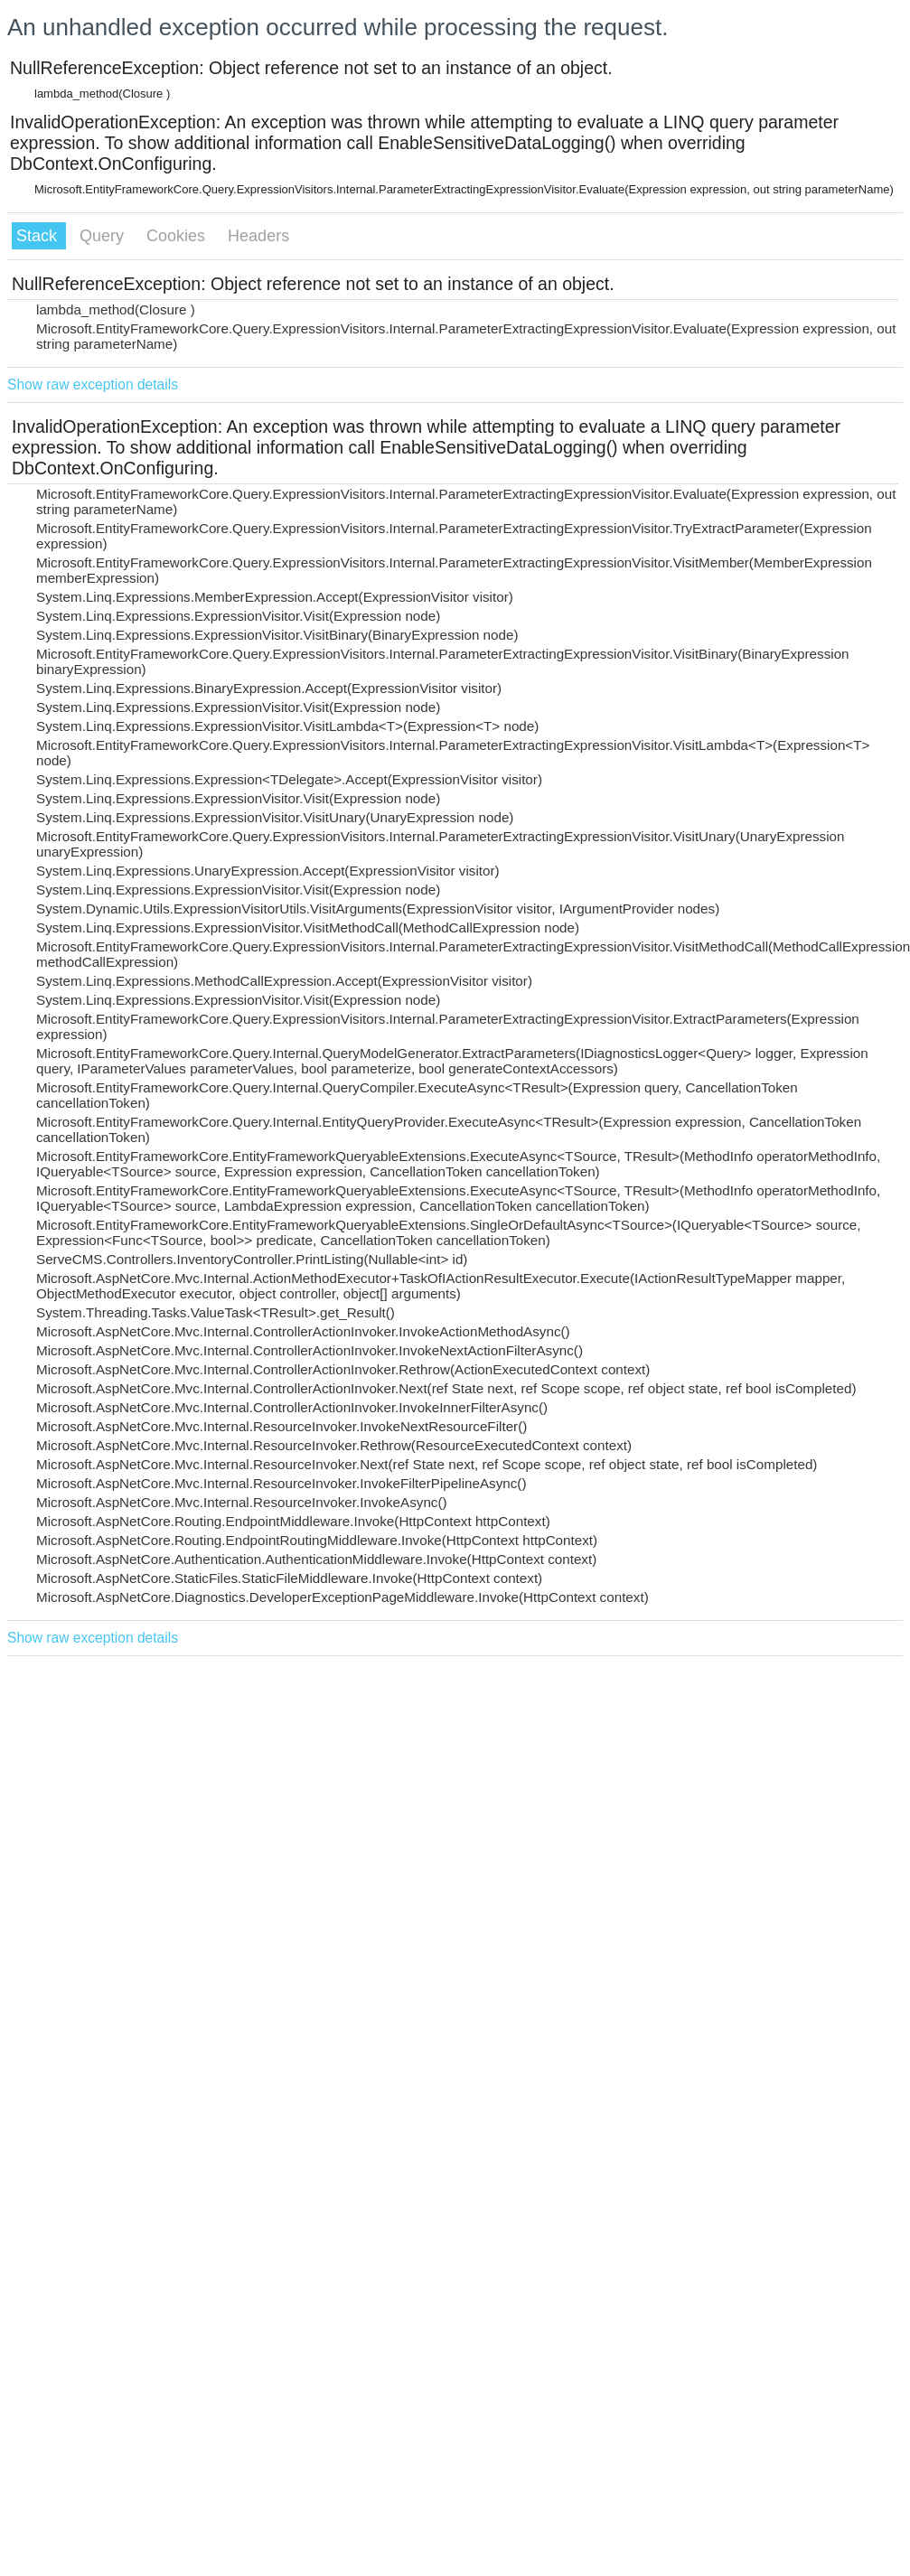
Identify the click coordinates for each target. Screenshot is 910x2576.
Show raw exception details (92, 384)
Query (104, 236)
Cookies (178, 236)
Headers (258, 236)
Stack (38, 236)
